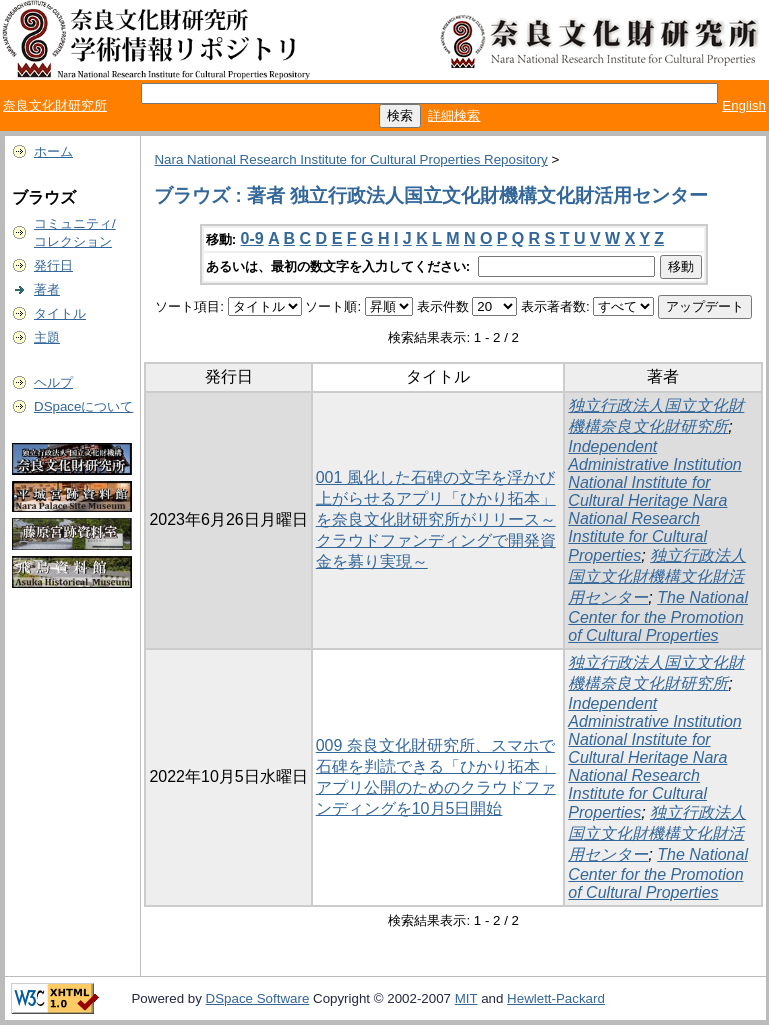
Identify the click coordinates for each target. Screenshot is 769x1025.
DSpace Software (258, 998)
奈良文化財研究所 (55, 105)
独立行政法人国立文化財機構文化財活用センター (657, 576)
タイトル (60, 313)
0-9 (252, 238)
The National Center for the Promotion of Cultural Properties (658, 616)
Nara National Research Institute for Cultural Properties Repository (350, 159)
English (744, 105)
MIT (466, 998)
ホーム (53, 151)
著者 (47, 289)
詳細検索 (454, 115)
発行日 (53, 265)
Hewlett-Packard (556, 998)
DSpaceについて (83, 406)
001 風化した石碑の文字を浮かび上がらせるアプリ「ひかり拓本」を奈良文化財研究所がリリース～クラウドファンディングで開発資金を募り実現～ (436, 519)
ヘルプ (53, 382)
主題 (47, 337)
